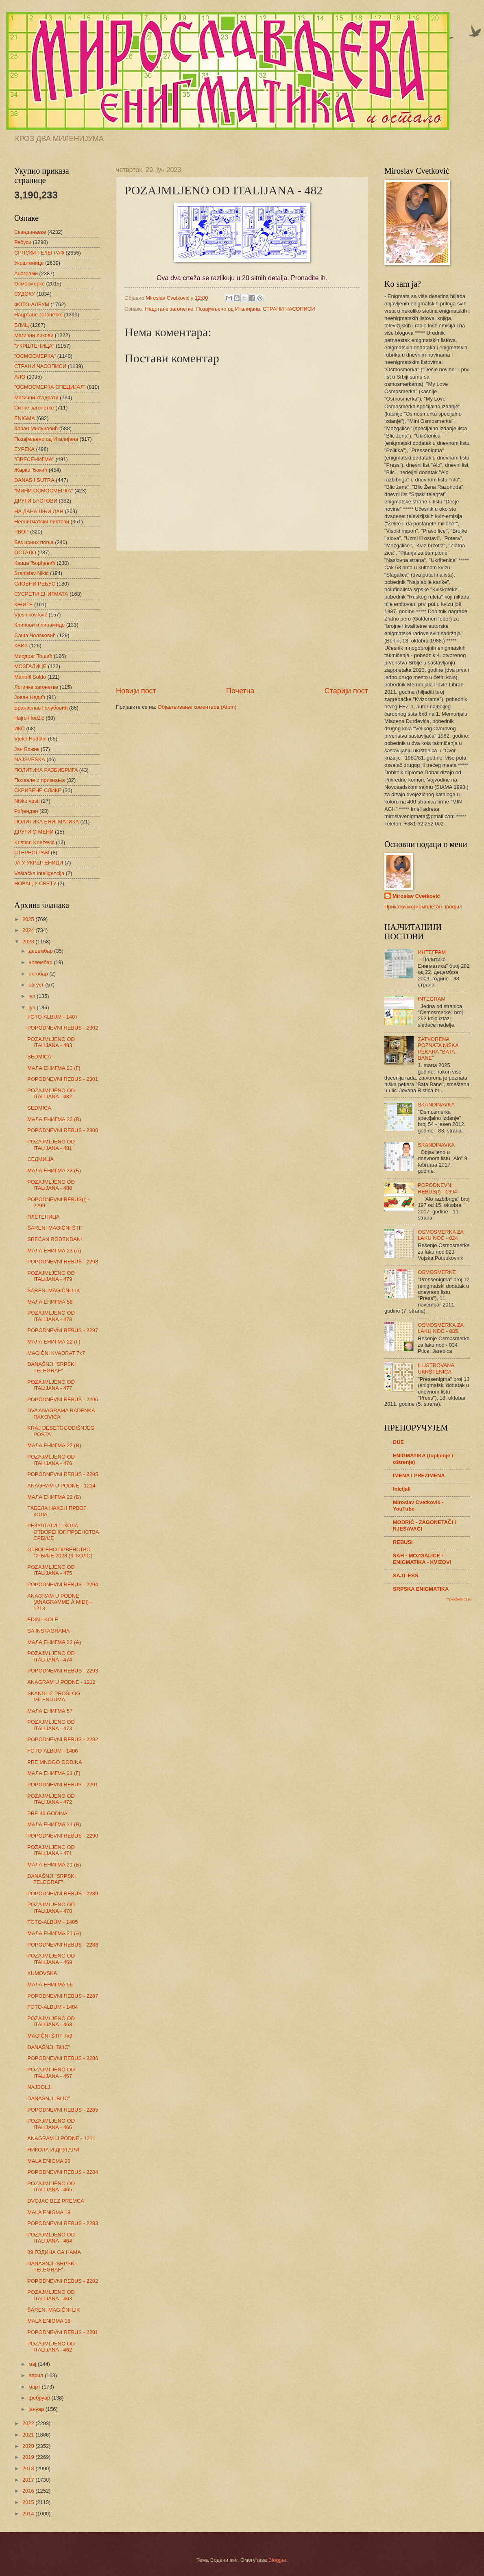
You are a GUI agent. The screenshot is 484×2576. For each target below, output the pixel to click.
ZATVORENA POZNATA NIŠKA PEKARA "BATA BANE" (438, 1048)
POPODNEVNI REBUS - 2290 (62, 1836)
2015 (28, 2502)
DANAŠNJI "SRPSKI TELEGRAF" (51, 1367)
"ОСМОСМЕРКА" (35, 356)
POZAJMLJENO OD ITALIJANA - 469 (51, 1959)
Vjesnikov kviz (30, 615)
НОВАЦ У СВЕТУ (35, 883)
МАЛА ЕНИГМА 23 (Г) (53, 1068)
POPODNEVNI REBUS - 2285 (62, 2110)
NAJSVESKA (29, 759)
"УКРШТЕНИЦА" (34, 346)
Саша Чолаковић (35, 635)
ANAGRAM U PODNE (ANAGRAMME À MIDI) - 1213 (59, 1602)
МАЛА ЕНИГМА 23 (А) (54, 1251)
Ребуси (22, 242)
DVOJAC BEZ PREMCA (55, 2201)
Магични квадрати (36, 397)
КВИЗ (21, 645)
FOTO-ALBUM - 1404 (52, 2007)
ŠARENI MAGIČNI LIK (53, 1290)
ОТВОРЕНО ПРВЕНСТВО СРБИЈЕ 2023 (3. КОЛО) (59, 1552)
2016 (28, 2491)
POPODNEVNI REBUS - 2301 (62, 1079)
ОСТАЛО (25, 552)
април (36, 2375)
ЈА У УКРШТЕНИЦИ (38, 863)
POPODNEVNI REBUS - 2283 (62, 2223)
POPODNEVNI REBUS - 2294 (62, 1584)
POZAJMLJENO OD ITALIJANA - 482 (51, 1093)
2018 (28, 2468)
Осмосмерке (29, 284)
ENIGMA (24, 418)
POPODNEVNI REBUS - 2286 (62, 2058)
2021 (28, 2435)
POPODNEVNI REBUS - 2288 (62, 1945)
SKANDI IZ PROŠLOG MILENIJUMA (53, 1696)
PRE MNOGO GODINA (54, 1762)
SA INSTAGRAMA (48, 1631)
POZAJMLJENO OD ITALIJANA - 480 (51, 1185)
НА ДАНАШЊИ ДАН (38, 511)
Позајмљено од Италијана (228, 309)
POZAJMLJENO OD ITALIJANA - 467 (51, 2072)
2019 (28, 2457)
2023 (28, 942)
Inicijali (402, 1489)
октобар (38, 974)
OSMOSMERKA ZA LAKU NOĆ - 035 (440, 1328)
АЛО (19, 377)
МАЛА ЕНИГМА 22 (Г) (53, 1342)
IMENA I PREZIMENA (419, 1475)
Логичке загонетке (36, 687)
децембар (41, 951)
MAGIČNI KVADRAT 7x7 (56, 1353)
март (34, 2387)
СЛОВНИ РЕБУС (34, 584)
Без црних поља (34, 542)
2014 (28, 2514)
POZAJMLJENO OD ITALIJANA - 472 (51, 1799)
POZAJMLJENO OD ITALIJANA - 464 (51, 2238)
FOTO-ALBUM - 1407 (52, 1017)
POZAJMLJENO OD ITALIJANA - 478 (51, 1316)
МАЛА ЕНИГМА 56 (49, 1985)
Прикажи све (458, 1599)
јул (32, 996)
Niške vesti (26, 801)
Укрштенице (29, 263)
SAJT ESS (405, 1575)
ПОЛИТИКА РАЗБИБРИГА (46, 770)
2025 (28, 919)
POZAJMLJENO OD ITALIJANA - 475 (51, 1570)
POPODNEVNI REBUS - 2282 (62, 2281)
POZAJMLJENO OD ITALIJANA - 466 (51, 2124)
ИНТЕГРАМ (432, 952)
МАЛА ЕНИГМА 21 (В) (54, 1824)
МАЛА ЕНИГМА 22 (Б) (54, 1497)
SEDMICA (39, 1057)
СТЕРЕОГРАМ (32, 852)
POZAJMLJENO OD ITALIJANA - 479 (51, 1276)
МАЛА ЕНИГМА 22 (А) (54, 1642)
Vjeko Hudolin (30, 739)
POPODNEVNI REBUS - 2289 (62, 1893)
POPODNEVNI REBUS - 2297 (62, 1330)
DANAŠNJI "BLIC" (48, 2047)
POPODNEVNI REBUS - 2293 (62, 1671)
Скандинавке (30, 232)
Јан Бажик (26, 749)
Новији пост (136, 691)
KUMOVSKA (42, 1973)
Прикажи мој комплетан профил (423, 907)
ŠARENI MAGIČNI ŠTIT (55, 1228)
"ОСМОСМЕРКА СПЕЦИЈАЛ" (49, 387)
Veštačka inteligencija (39, 873)
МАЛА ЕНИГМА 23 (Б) (54, 1170)
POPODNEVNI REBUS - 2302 (62, 1028)
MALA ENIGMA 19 (48, 2212)
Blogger (277, 2560)
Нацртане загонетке (169, 309)
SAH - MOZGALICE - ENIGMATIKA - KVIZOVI (422, 1559)
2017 (28, 2480)
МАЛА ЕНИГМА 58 (49, 1302)
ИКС (19, 728)
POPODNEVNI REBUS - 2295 (62, 1474)
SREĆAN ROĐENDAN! (54, 1239)
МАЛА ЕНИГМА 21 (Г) (53, 1773)
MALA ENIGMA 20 (48, 2161)
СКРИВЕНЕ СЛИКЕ (37, 790)
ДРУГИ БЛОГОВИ (35, 501)
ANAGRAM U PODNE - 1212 (61, 1682)
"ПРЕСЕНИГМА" (34, 459)
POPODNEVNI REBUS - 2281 (62, 2332)
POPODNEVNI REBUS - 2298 (62, 1262)
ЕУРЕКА (24, 449)
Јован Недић (29, 697)
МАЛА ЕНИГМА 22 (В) (54, 1445)
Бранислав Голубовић (41, 708)
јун (32, 1007)
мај (32, 2364)
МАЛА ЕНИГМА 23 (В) (54, 1119)
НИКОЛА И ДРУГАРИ (53, 2150)
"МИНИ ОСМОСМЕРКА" (43, 491)
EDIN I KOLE (42, 1619)
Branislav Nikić (31, 573)
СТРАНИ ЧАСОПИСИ (289, 309)
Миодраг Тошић (33, 656)
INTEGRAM (431, 999)
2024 (28, 930)
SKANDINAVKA (436, 1105)
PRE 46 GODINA (47, 1813)
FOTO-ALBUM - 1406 (52, 1751)
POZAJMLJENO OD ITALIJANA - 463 (51, 2295)
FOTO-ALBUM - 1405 (52, 1922)
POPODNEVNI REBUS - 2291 (62, 1784)
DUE (398, 1442)
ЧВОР (21, 532)
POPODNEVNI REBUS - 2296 (62, 1399)
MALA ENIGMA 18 (48, 2321)
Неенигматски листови (41, 521)
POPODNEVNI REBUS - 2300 (62, 1130)
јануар (36, 2409)
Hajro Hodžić (29, 718)
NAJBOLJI (39, 2087)
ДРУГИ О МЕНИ (33, 832)
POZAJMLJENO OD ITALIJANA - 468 (51, 2021)
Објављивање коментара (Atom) (197, 707)
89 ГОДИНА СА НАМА (54, 2252)
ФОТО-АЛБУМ (31, 304)
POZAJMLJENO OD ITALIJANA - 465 (51, 2186)
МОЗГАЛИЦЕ (30, 666)
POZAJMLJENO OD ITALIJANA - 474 (51, 1656)
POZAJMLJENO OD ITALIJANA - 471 (51, 1850)
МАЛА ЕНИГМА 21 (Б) (54, 1865)
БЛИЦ (21, 325)
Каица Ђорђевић (34, 563)
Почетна (240, 691)
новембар (41, 962)
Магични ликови (33, 335)
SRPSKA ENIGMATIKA (421, 1589)
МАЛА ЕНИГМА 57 (49, 1711)
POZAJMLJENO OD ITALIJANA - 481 (51, 1145)
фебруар (39, 2398)
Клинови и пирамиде (39, 625)
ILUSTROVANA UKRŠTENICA (436, 1368)
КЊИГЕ (23, 604)
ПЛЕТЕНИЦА (43, 1217)
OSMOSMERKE (437, 1272)
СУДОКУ (24, 294)
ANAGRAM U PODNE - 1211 (61, 2138)
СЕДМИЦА (40, 1159)
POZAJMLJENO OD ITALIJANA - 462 (51, 2347)
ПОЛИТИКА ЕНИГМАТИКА (46, 822)
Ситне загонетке (34, 408)
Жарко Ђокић (30, 470)
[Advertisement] (242, 618)
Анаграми (26, 273)
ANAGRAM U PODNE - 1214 (61, 1486)
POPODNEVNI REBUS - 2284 (62, 2172)
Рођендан (26, 811)
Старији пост (346, 691)
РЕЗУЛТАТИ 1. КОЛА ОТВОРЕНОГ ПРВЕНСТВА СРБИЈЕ (63, 1531)
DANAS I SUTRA (34, 480)
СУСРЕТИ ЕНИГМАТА (41, 594)
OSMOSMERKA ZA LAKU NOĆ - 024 (440, 1235)
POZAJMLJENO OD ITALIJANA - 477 (51, 1385)
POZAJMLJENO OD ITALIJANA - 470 (51, 1907)
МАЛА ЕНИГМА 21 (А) (54, 1933)
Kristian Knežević (34, 842)
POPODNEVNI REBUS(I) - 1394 (437, 1188)
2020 (28, 2446)
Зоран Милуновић (36, 428)
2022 (28, 2423)
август (36, 985)
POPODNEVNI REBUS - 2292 (62, 1739)
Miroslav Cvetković (416, 896)
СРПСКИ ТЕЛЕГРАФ (39, 253)
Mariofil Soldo (30, 677)
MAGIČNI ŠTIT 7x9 (49, 2036)
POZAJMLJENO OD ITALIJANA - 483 (51, 1042)
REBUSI (403, 1542)
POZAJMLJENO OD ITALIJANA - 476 (51, 1460)
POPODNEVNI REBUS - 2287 (62, 1996)
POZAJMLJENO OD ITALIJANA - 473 (51, 1725)
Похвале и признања (39, 780)
